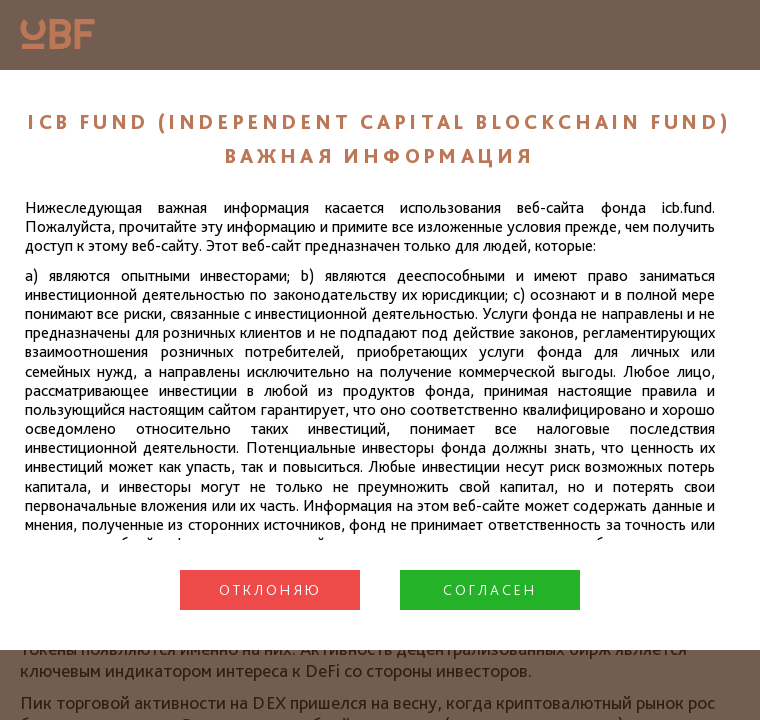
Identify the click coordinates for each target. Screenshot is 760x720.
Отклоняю (270, 590)
